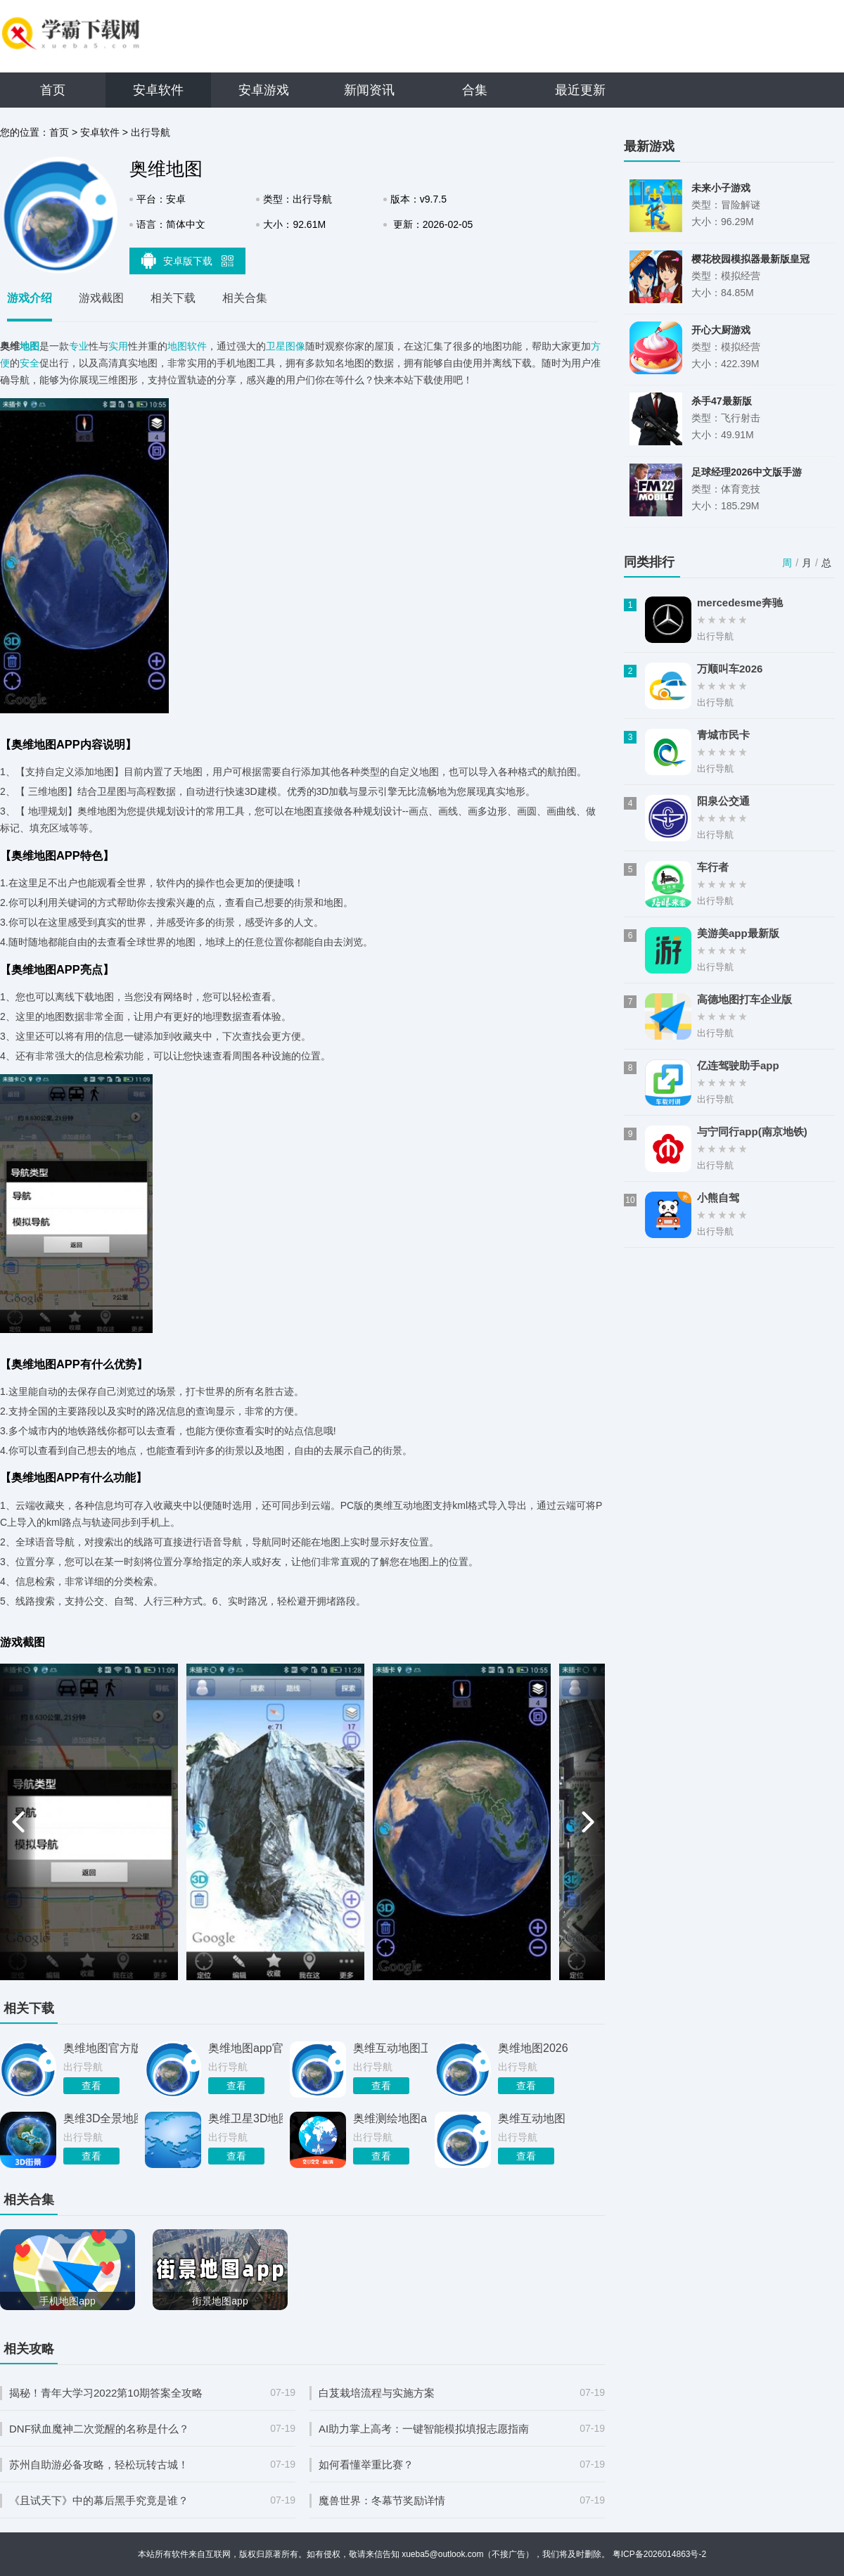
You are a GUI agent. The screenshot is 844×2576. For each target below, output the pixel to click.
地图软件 (187, 346)
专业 (79, 346)
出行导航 (150, 132)
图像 (295, 346)
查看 (91, 2085)
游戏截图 (101, 298)
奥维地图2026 (533, 2048)
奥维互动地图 (531, 2118)
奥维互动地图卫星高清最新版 (390, 2048)
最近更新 (580, 90)
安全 (29, 363)
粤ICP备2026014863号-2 (659, 2554)
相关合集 (244, 298)
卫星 (276, 346)
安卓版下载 (187, 260)
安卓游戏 (263, 90)
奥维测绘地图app (390, 2118)
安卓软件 (158, 90)
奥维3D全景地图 (100, 2118)
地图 (29, 346)
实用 (118, 346)
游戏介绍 (29, 298)
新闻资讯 (369, 90)
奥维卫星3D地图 (245, 2118)
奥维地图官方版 (100, 2048)
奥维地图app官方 (245, 2048)
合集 (474, 90)
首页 (52, 90)
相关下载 (173, 298)
